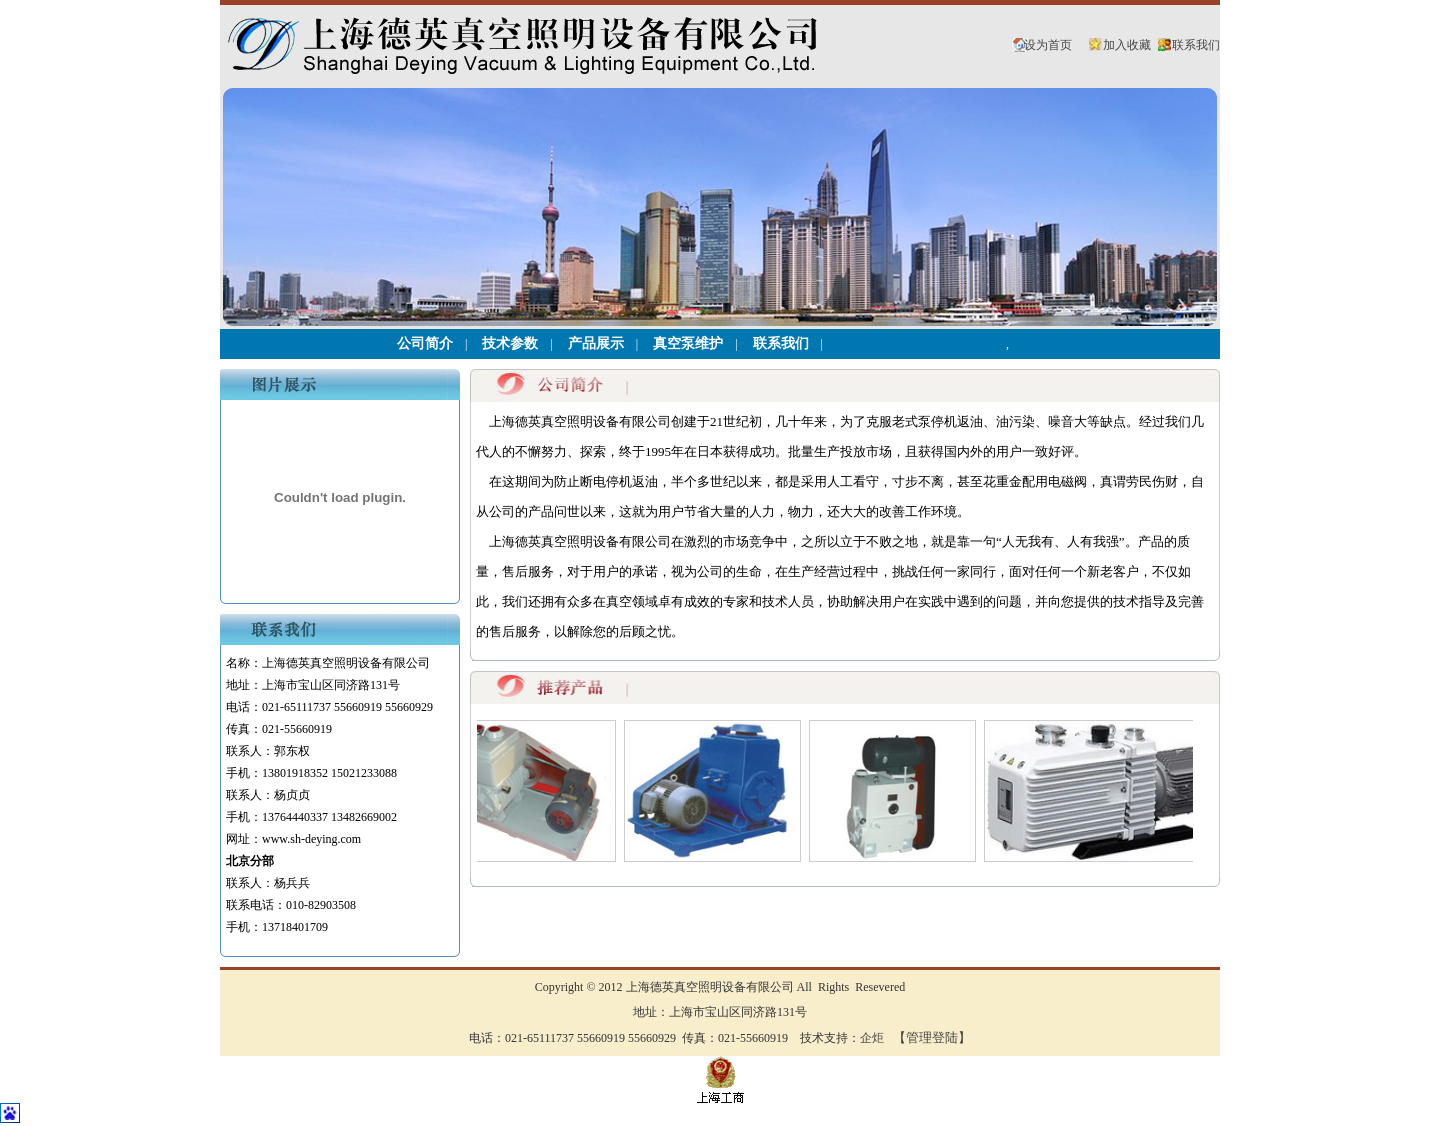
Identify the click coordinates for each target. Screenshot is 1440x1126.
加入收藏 (1127, 45)
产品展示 (596, 343)
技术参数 (510, 343)
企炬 (872, 1038)
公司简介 (425, 343)
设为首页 (1048, 45)
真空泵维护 (688, 343)
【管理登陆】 (932, 1037)
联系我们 (1196, 45)
